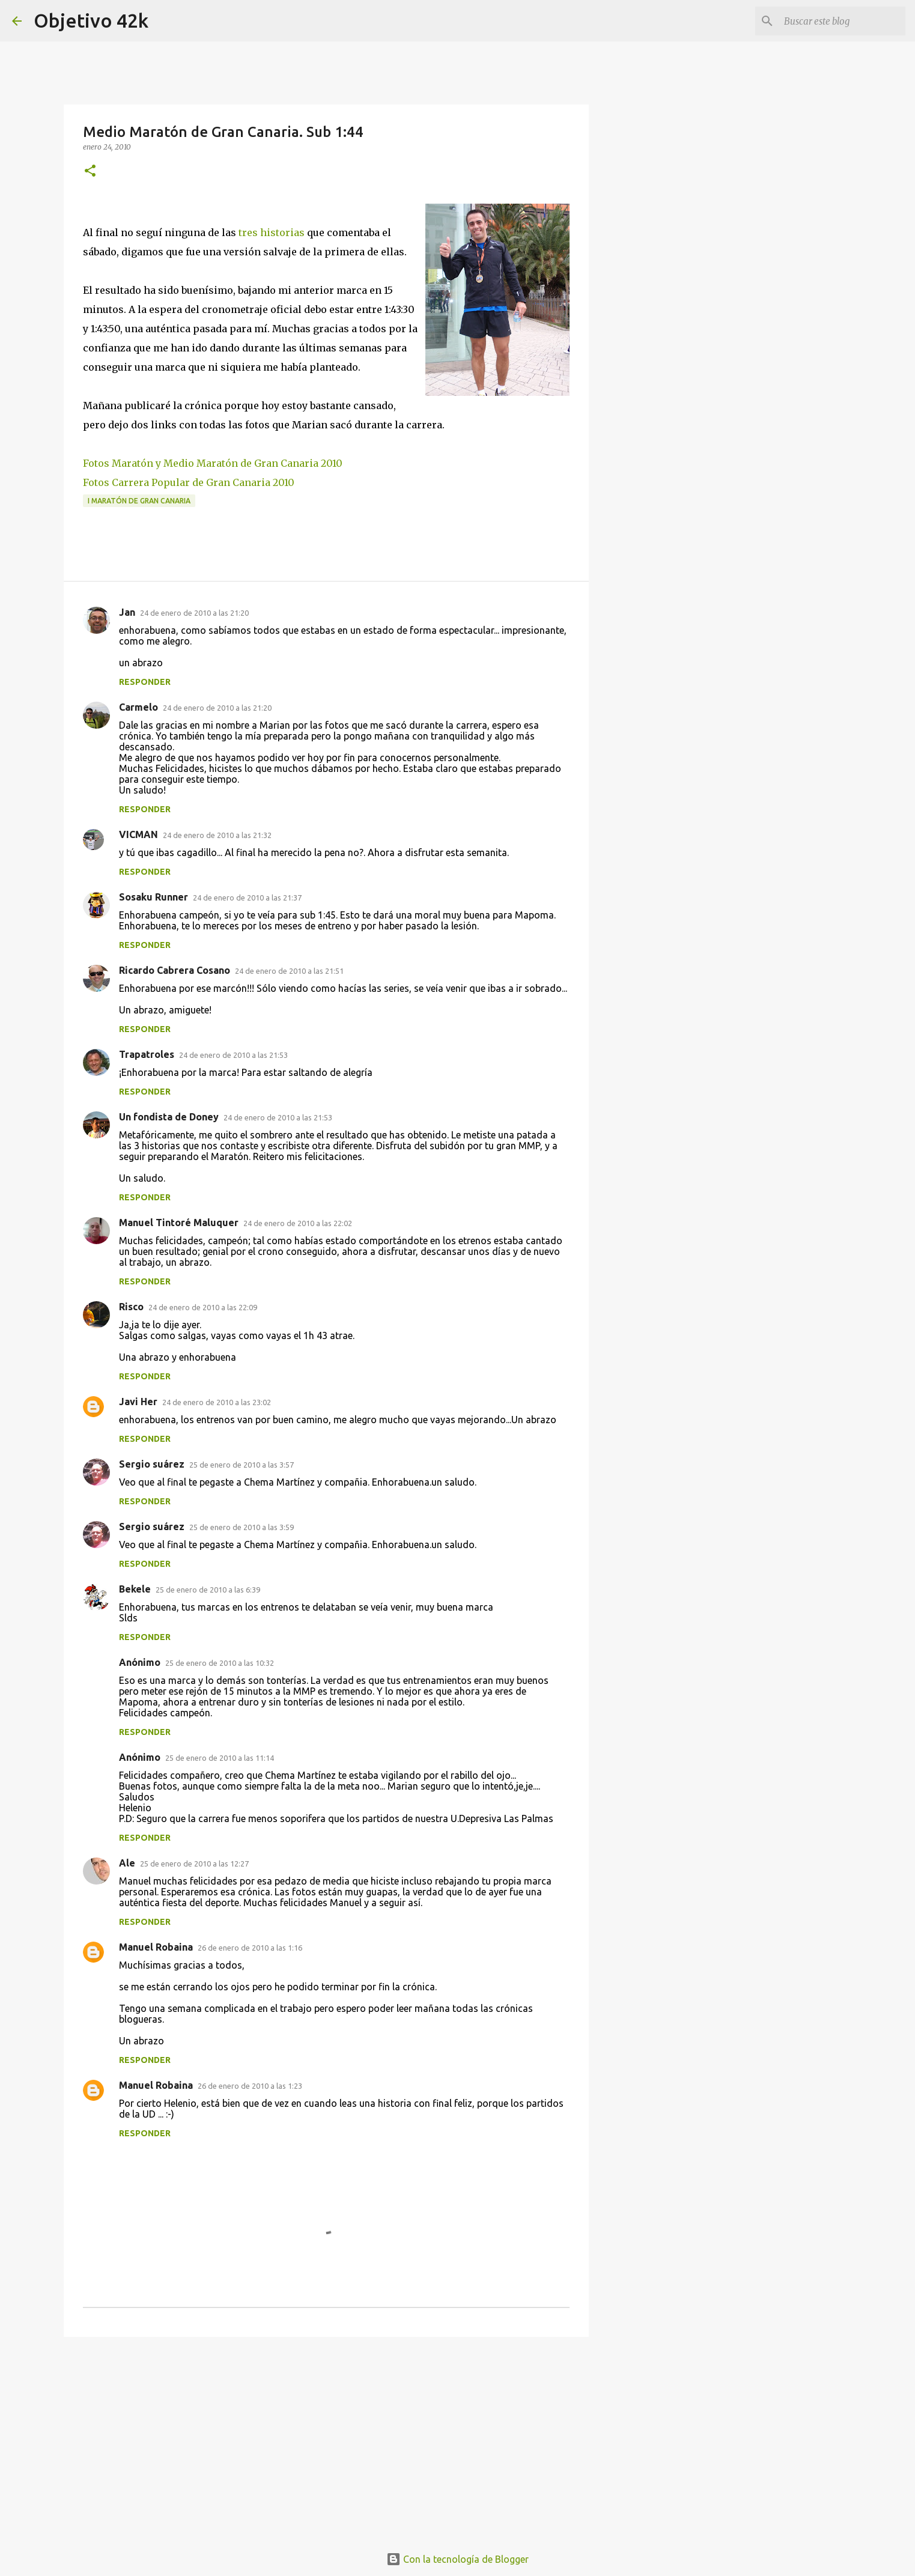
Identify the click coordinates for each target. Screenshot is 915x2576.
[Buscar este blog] (842, 21)
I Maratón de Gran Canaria (139, 501)
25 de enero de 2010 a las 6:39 (208, 1589)
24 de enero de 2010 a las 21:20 (194, 613)
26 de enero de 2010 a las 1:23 (250, 2086)
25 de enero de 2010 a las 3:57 (241, 1464)
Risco (131, 1306)
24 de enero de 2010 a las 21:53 (233, 1055)
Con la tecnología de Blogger (457, 2559)
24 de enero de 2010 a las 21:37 (247, 897)
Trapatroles (146, 1054)
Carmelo (138, 707)
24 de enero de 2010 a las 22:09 (202, 1307)
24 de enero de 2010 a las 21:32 (217, 835)
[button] (90, 171)
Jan (127, 612)
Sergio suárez (151, 1464)
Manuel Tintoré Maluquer (179, 1222)
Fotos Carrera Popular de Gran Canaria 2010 (188, 482)
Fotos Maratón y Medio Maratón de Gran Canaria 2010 (212, 463)
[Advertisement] (326, 2439)
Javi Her (138, 1401)
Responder (145, 682)
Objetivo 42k (91, 20)
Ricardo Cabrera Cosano (174, 970)
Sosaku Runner (153, 897)
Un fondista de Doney (169, 1116)
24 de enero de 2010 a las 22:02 (297, 1223)
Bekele (135, 1589)
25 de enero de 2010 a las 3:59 (241, 1527)
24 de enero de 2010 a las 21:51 (289, 971)
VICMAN (138, 834)
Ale (127, 1863)
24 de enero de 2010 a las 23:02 (216, 1402)
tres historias (272, 232)
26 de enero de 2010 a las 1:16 (250, 1947)
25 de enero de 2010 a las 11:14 (219, 1758)
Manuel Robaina (156, 1947)
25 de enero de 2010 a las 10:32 (219, 1663)
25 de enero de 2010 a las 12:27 (194, 1863)
